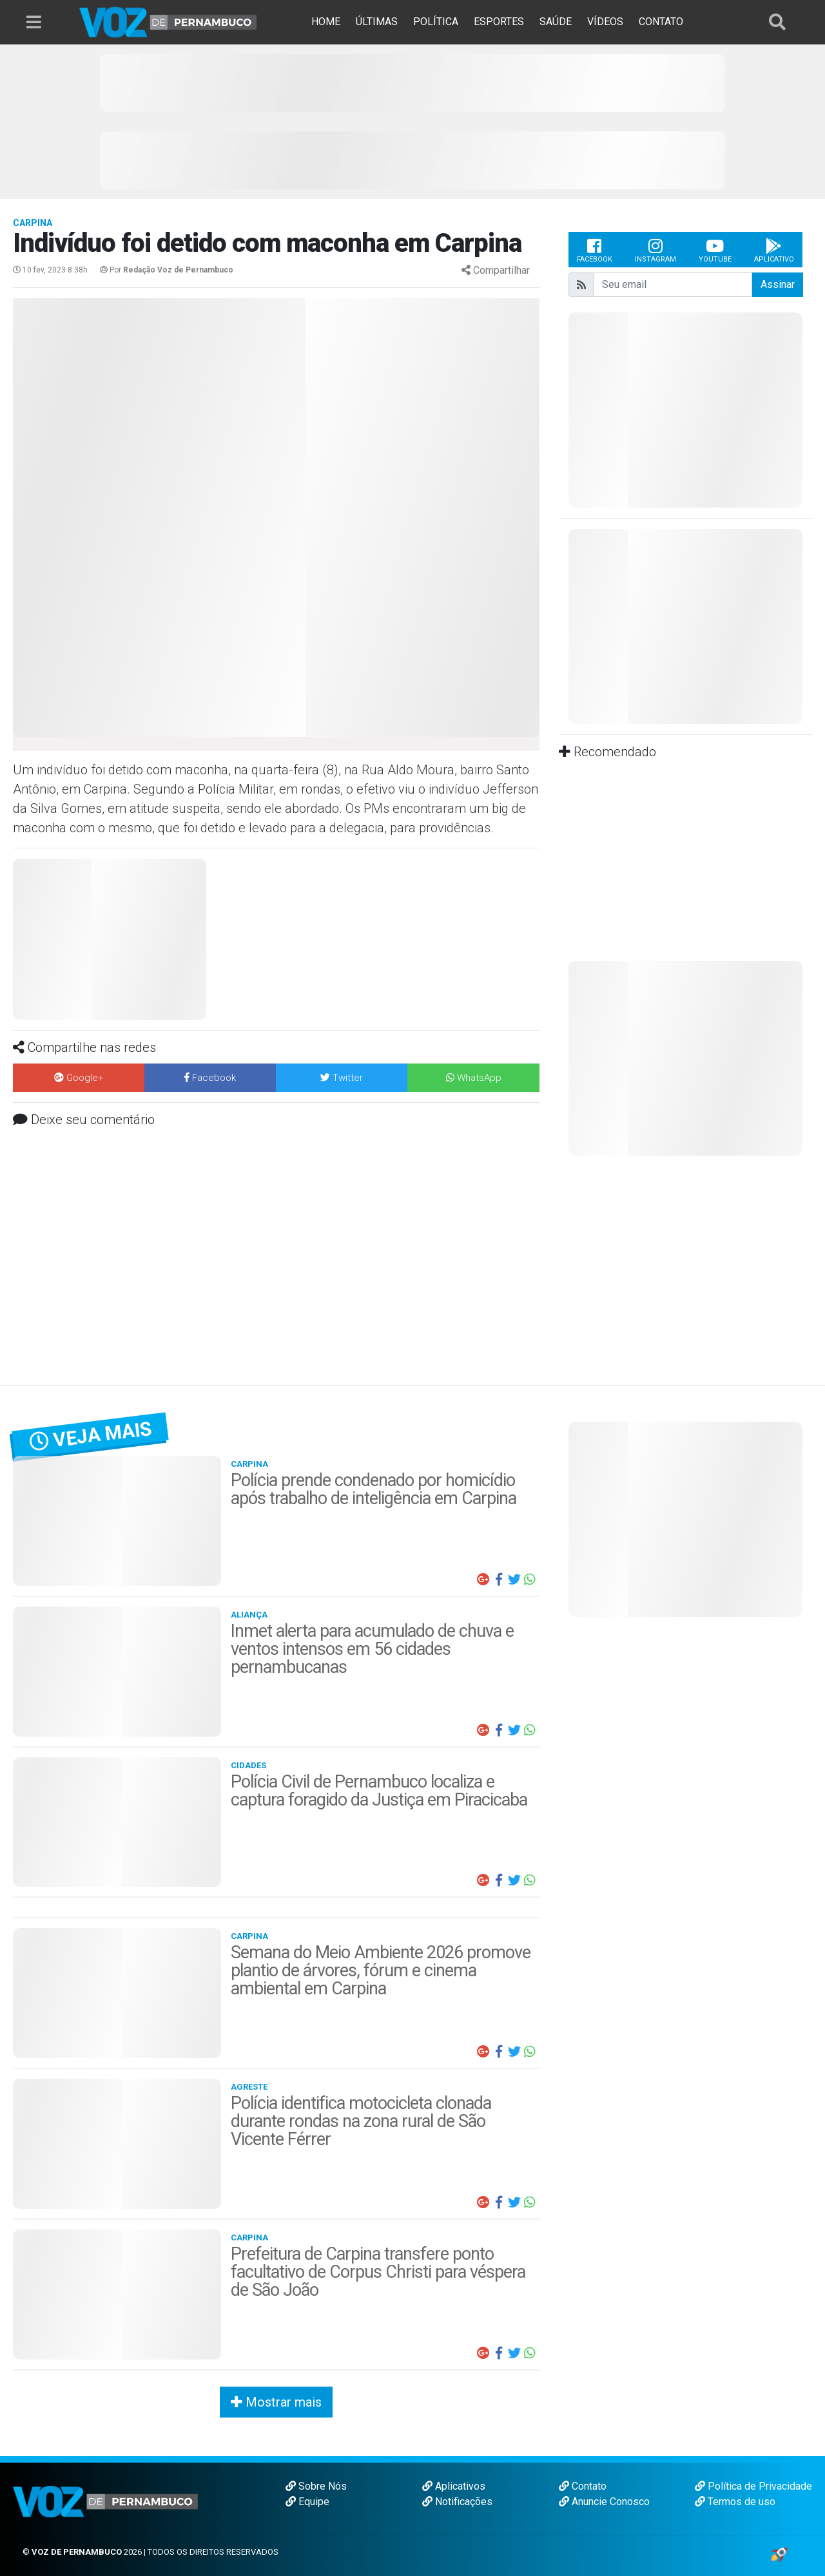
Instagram (655, 249)
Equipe (307, 2501)
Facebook (594, 249)
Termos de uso (735, 2501)
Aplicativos (453, 2486)
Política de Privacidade (753, 2486)
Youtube (715, 249)
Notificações (457, 2501)
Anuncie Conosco (604, 2501)
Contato (583, 2486)
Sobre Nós (316, 2486)
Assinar (778, 284)
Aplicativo (774, 249)
